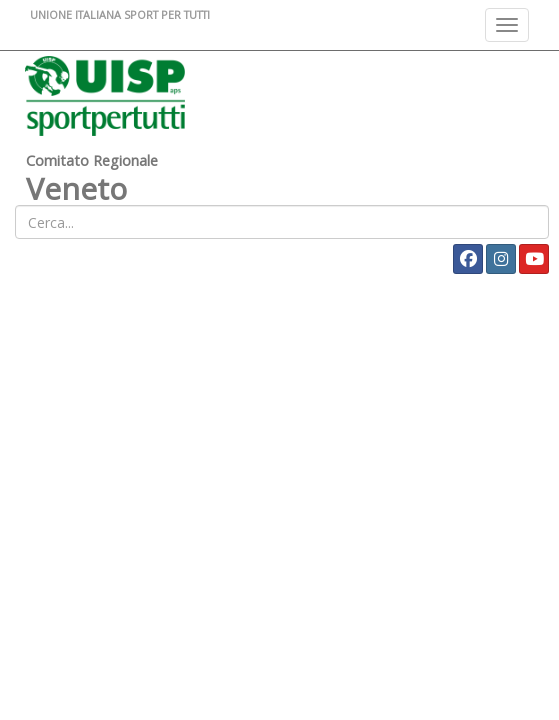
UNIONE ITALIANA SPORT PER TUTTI (120, 14)
